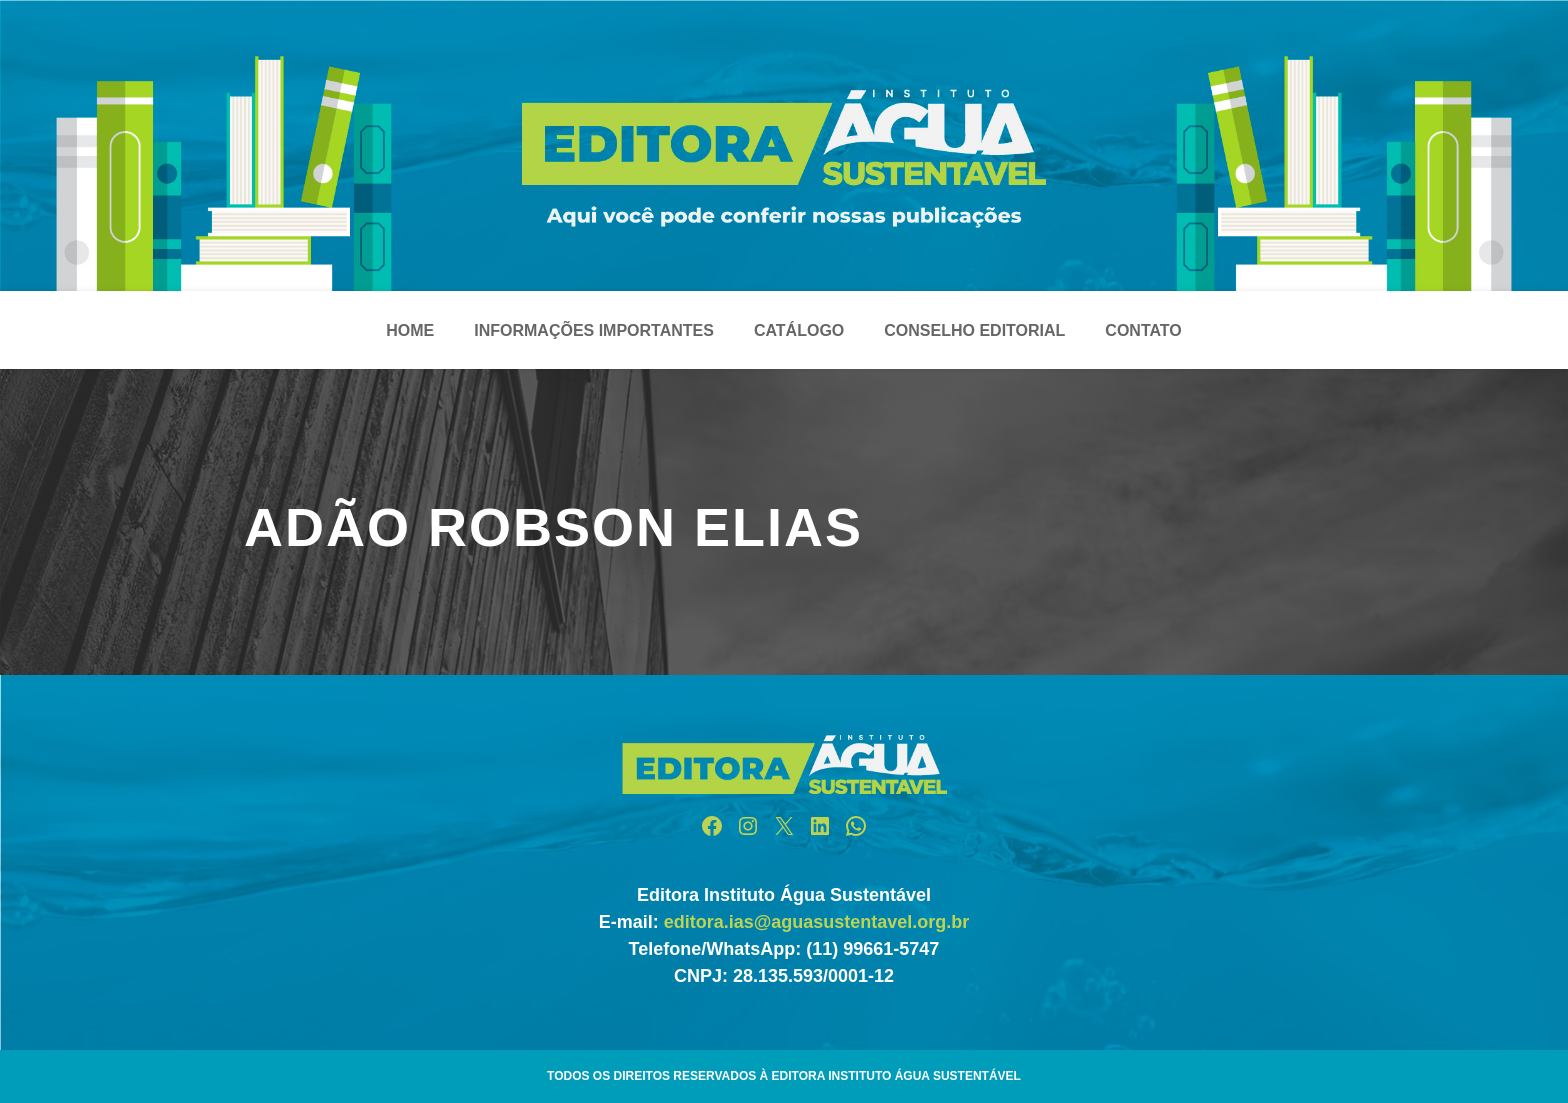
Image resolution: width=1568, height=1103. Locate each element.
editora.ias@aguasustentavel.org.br (817, 922)
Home (410, 330)
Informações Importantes (594, 330)
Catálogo (799, 330)
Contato (1143, 330)
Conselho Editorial (974, 330)
